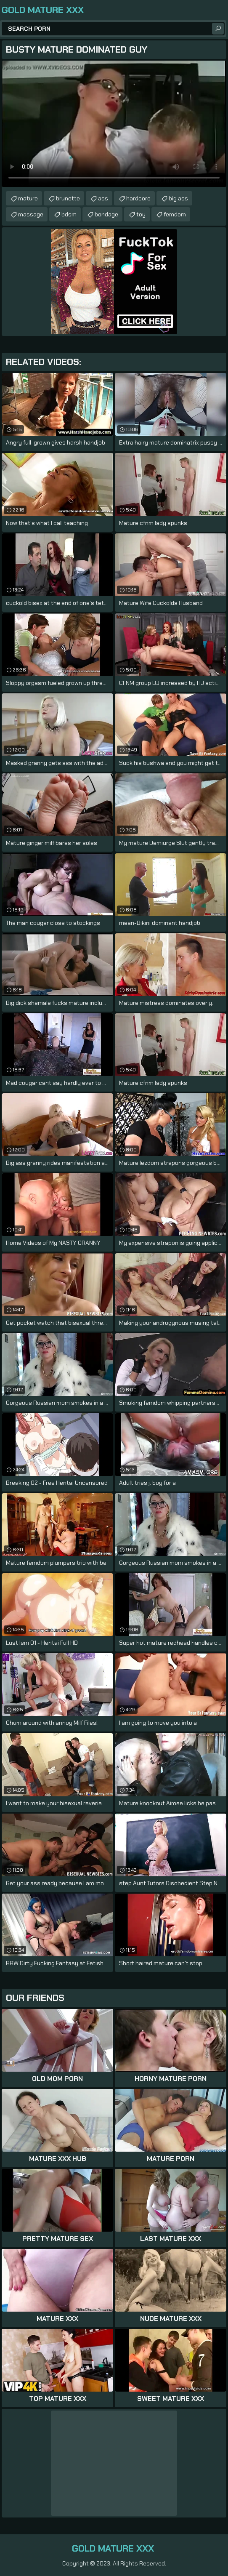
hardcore (138, 198)
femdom (175, 214)
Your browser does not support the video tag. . (114, 124)
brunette (68, 198)
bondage (106, 214)
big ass (178, 198)
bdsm (69, 214)
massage (30, 214)
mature (28, 198)
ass (103, 198)
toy (141, 214)
